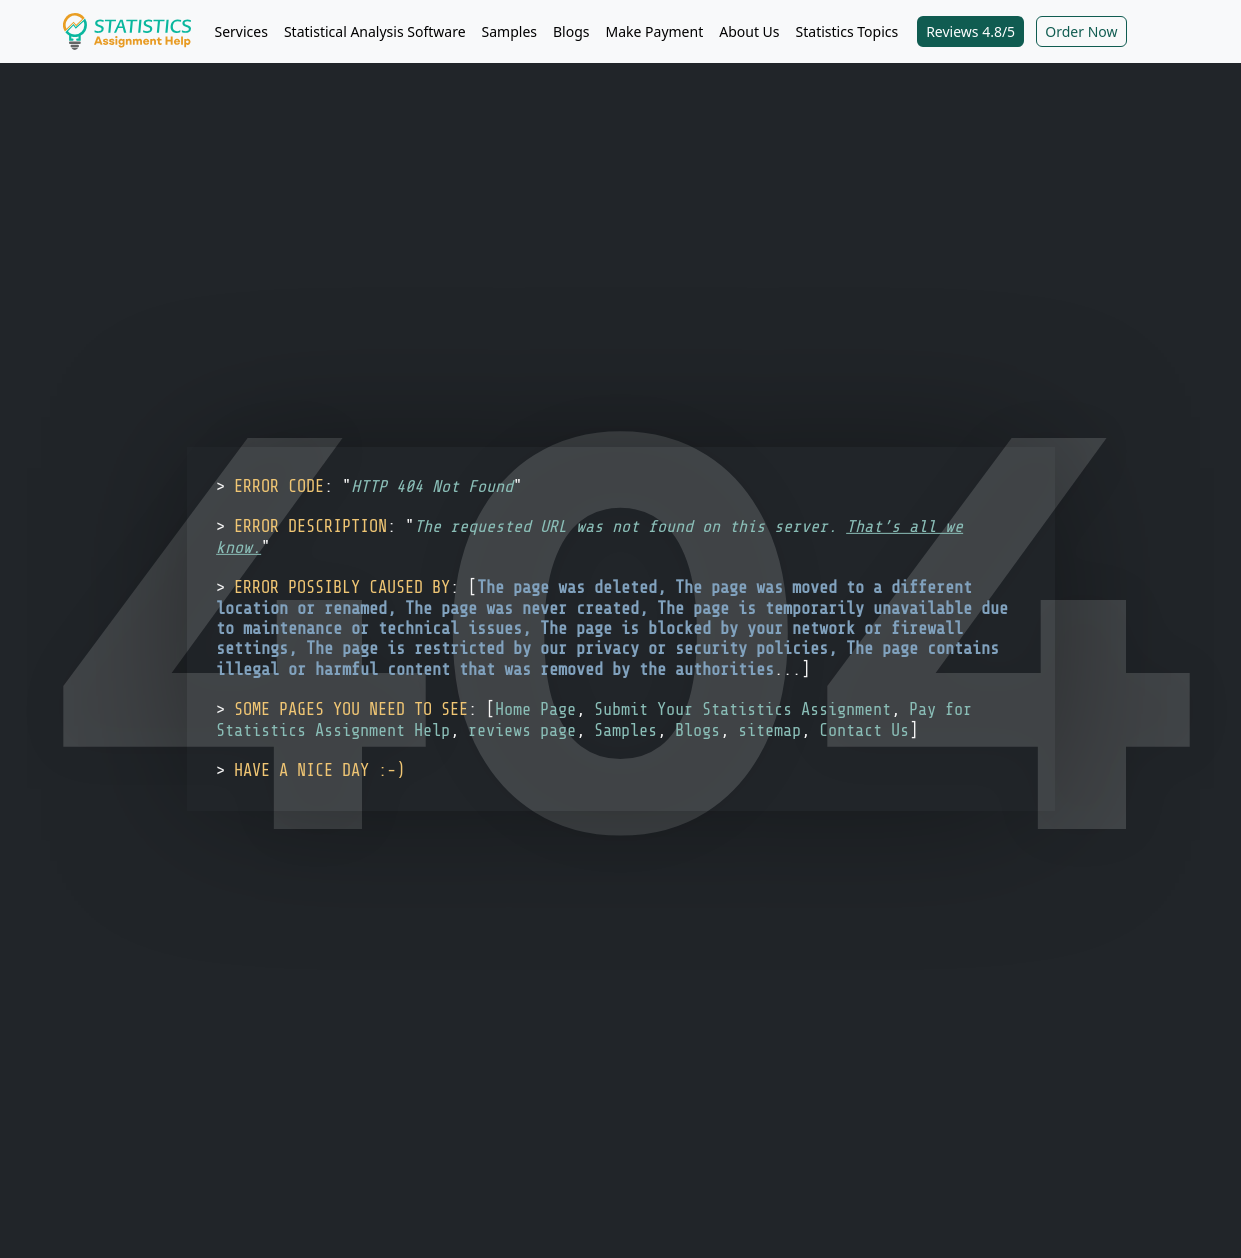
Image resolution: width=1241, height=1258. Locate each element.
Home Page (535, 709)
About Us (749, 31)
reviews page (522, 729)
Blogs (571, 31)
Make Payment (655, 31)
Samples (509, 31)
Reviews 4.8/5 (970, 31)
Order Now (1081, 31)
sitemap (769, 729)
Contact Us (864, 729)
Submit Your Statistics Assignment (742, 709)
